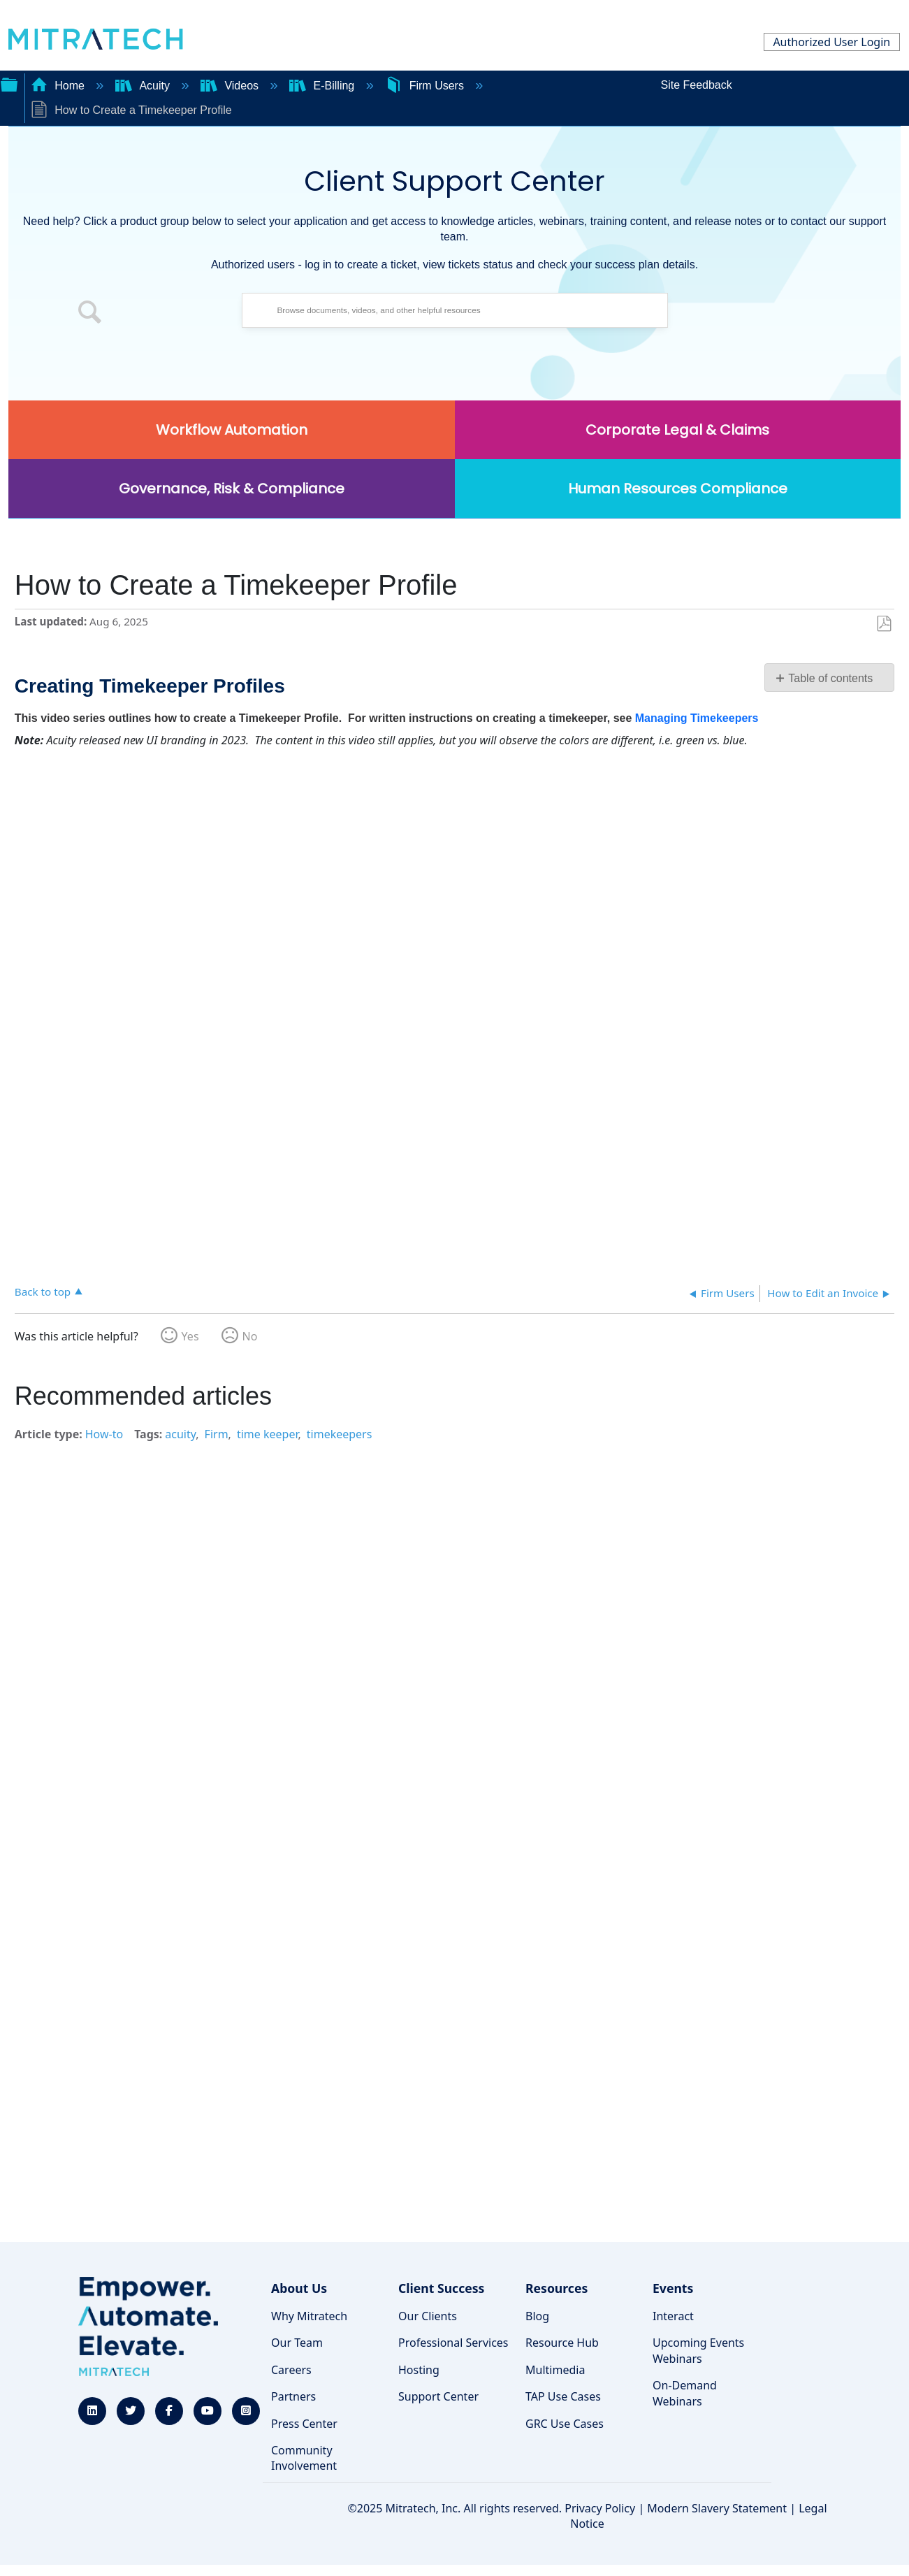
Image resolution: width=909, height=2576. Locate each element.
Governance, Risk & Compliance (231, 488)
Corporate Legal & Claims (677, 430)
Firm (216, 1434)
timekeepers (339, 1434)
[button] (90, 313)
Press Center (304, 2423)
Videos (231, 86)
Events (673, 2288)
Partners (293, 2396)
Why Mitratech (309, 2316)
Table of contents (830, 678)
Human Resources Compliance (677, 488)
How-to (104, 1434)
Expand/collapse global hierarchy (9, 83)
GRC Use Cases (564, 2423)
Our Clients (427, 2316)
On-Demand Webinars (685, 2393)
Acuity (144, 86)
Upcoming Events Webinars (698, 2350)
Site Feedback (696, 85)
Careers (291, 2370)
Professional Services (453, 2342)
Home (59, 86)
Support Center (438, 2396)
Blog (537, 2316)
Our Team (297, 2342)
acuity (180, 1434)
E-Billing (323, 86)
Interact (673, 2316)
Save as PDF (883, 624)
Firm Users (426, 86)
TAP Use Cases (563, 2396)
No (250, 1336)
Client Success (441, 2288)
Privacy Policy (600, 2508)
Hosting (418, 2370)
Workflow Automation (231, 430)
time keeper (267, 1434)
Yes (190, 1336)
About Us (299, 2288)
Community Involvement (304, 2458)
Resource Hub (562, 2342)
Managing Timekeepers (697, 718)
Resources (556, 2288)
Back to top (43, 1291)
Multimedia (555, 2370)
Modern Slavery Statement (717, 2508)
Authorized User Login (831, 42)
